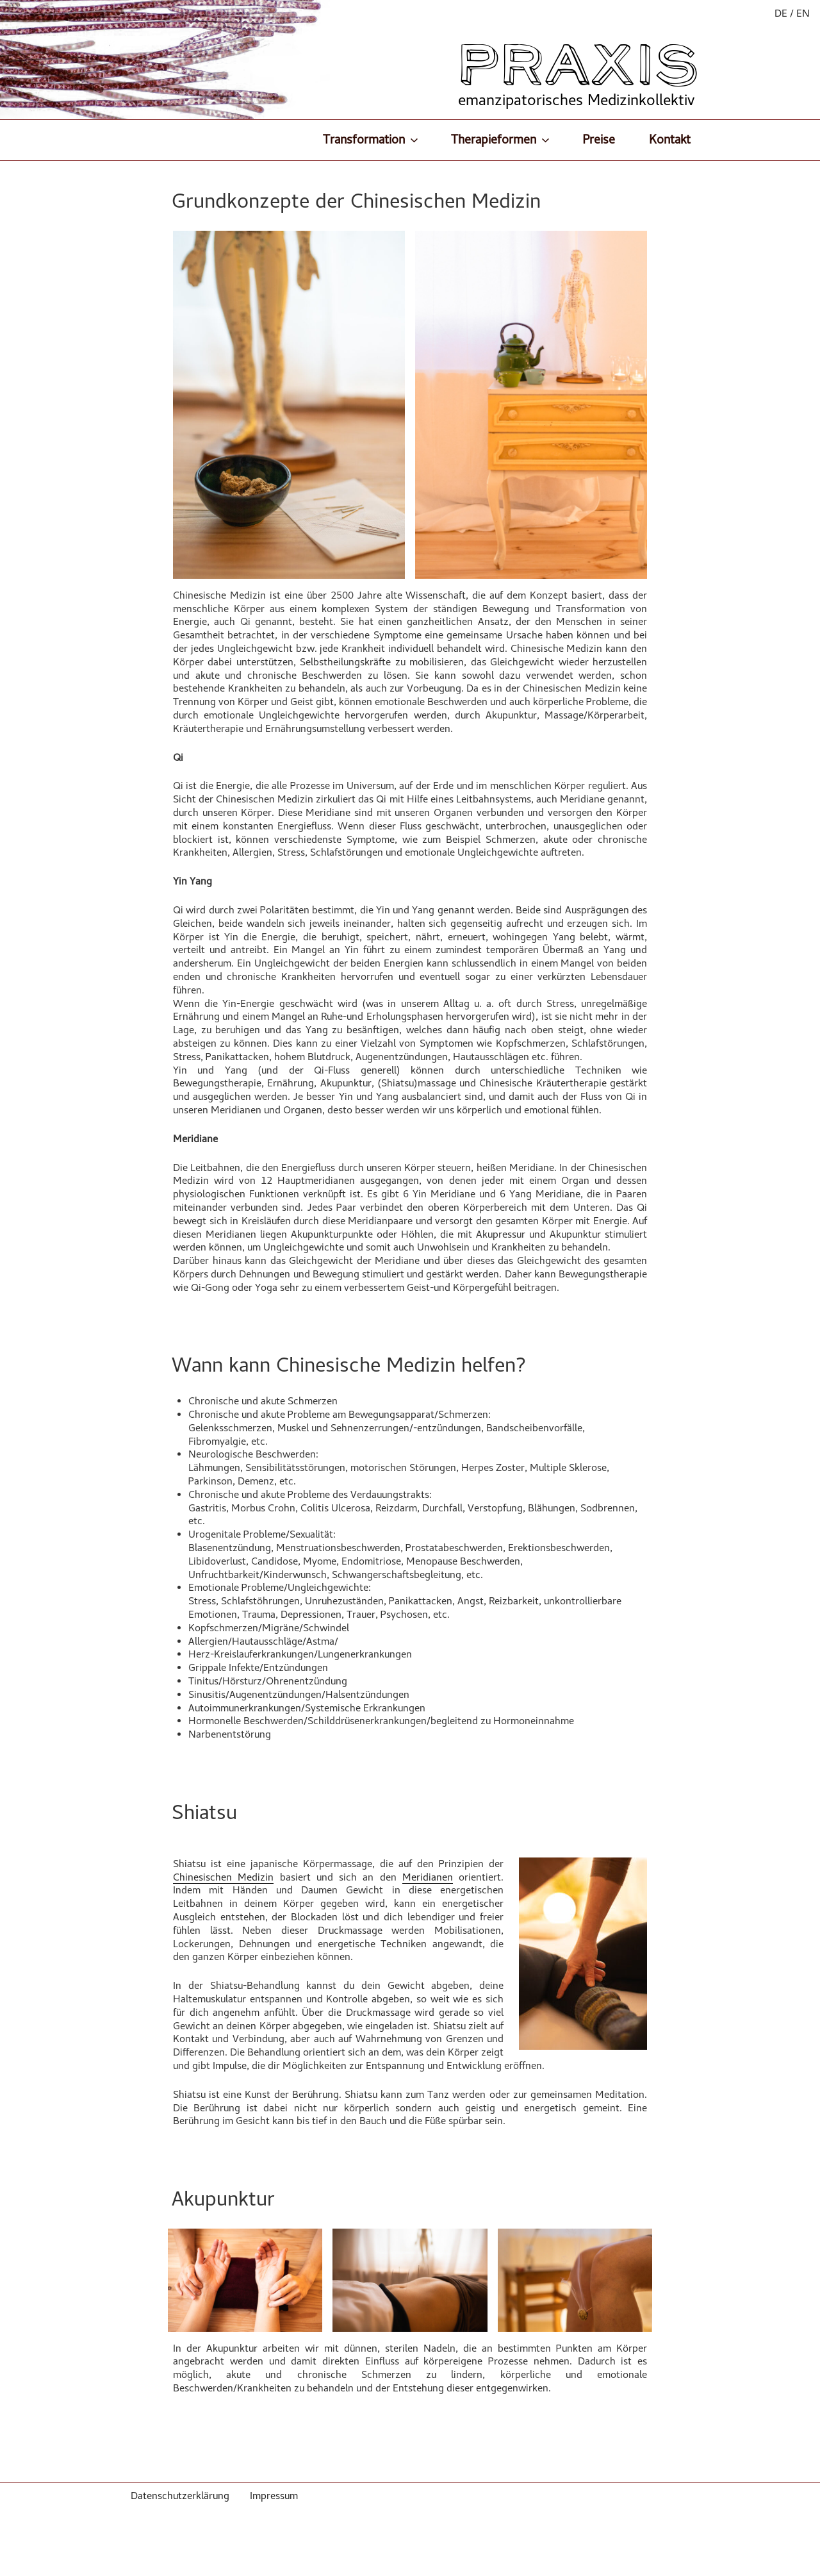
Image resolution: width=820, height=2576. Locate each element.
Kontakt (670, 139)
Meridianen (427, 1877)
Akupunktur (223, 2198)
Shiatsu (204, 1812)
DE (781, 13)
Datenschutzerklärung (180, 2495)
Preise (599, 139)
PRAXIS (579, 65)
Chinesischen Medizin (223, 1877)
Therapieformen (501, 139)
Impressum (274, 2495)
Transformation (371, 139)
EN (803, 13)
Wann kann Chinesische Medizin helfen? (349, 1364)
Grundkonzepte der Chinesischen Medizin (356, 200)
